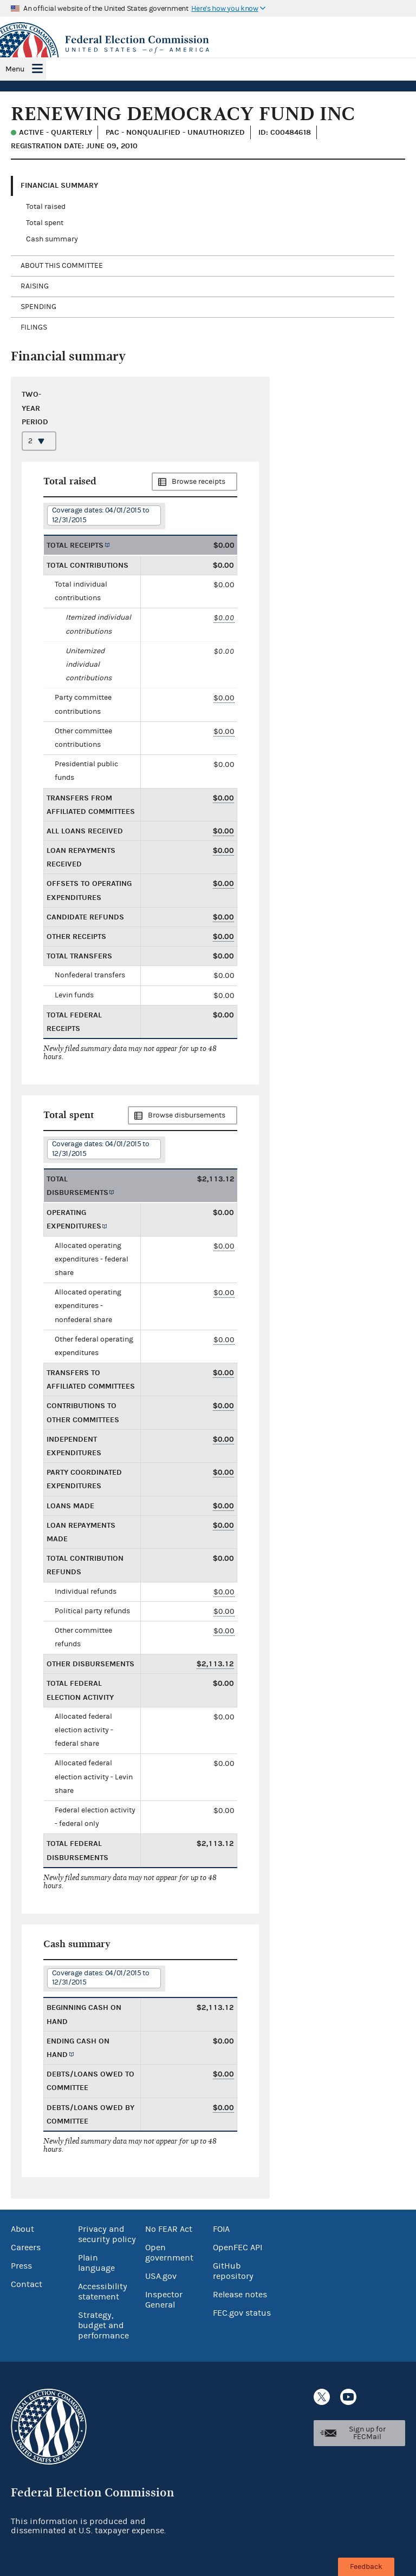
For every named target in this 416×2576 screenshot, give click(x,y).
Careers (26, 2247)
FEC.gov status (242, 2313)
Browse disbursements (186, 1115)
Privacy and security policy (107, 2234)
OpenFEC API (237, 2247)
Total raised (46, 206)
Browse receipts (198, 481)
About (22, 2229)
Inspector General (164, 2300)
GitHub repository (233, 2271)
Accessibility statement (102, 2292)
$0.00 (224, 617)
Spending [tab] (38, 307)
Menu (14, 69)
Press (21, 2266)
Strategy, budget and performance (103, 2325)
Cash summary (52, 239)
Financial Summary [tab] (59, 185)
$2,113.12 (215, 1663)
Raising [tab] (35, 286)
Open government (169, 2253)
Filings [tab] (34, 327)
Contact (26, 2284)
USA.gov (161, 2276)
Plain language (96, 2263)
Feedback (366, 2566)
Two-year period (35, 408)
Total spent (44, 223)
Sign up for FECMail (367, 2433)
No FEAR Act (168, 2229)
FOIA (221, 2229)
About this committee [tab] (62, 265)
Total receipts (75, 545)
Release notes (240, 2294)
